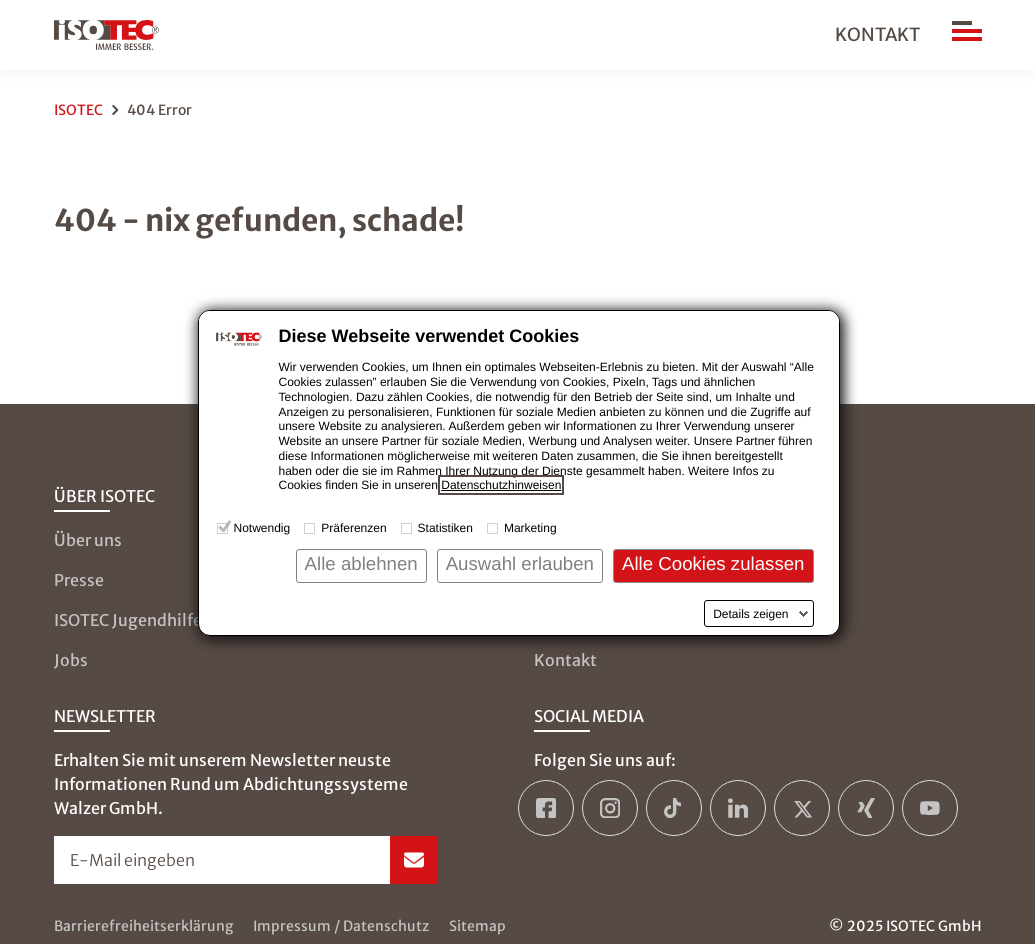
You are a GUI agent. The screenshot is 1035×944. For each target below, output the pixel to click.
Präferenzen (353, 528)
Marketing (530, 528)
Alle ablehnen (361, 563)
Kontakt (877, 34)
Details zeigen (750, 614)
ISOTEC (78, 110)
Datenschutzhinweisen (501, 485)
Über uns (88, 540)
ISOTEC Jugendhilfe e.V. (143, 620)
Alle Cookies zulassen (713, 563)
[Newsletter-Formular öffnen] (246, 860)
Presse (79, 580)
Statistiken (445, 528)
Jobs (71, 660)
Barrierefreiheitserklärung (143, 926)
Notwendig (262, 528)
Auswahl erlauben (520, 563)
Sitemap (477, 926)
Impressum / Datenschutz (341, 926)
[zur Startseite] (106, 35)
